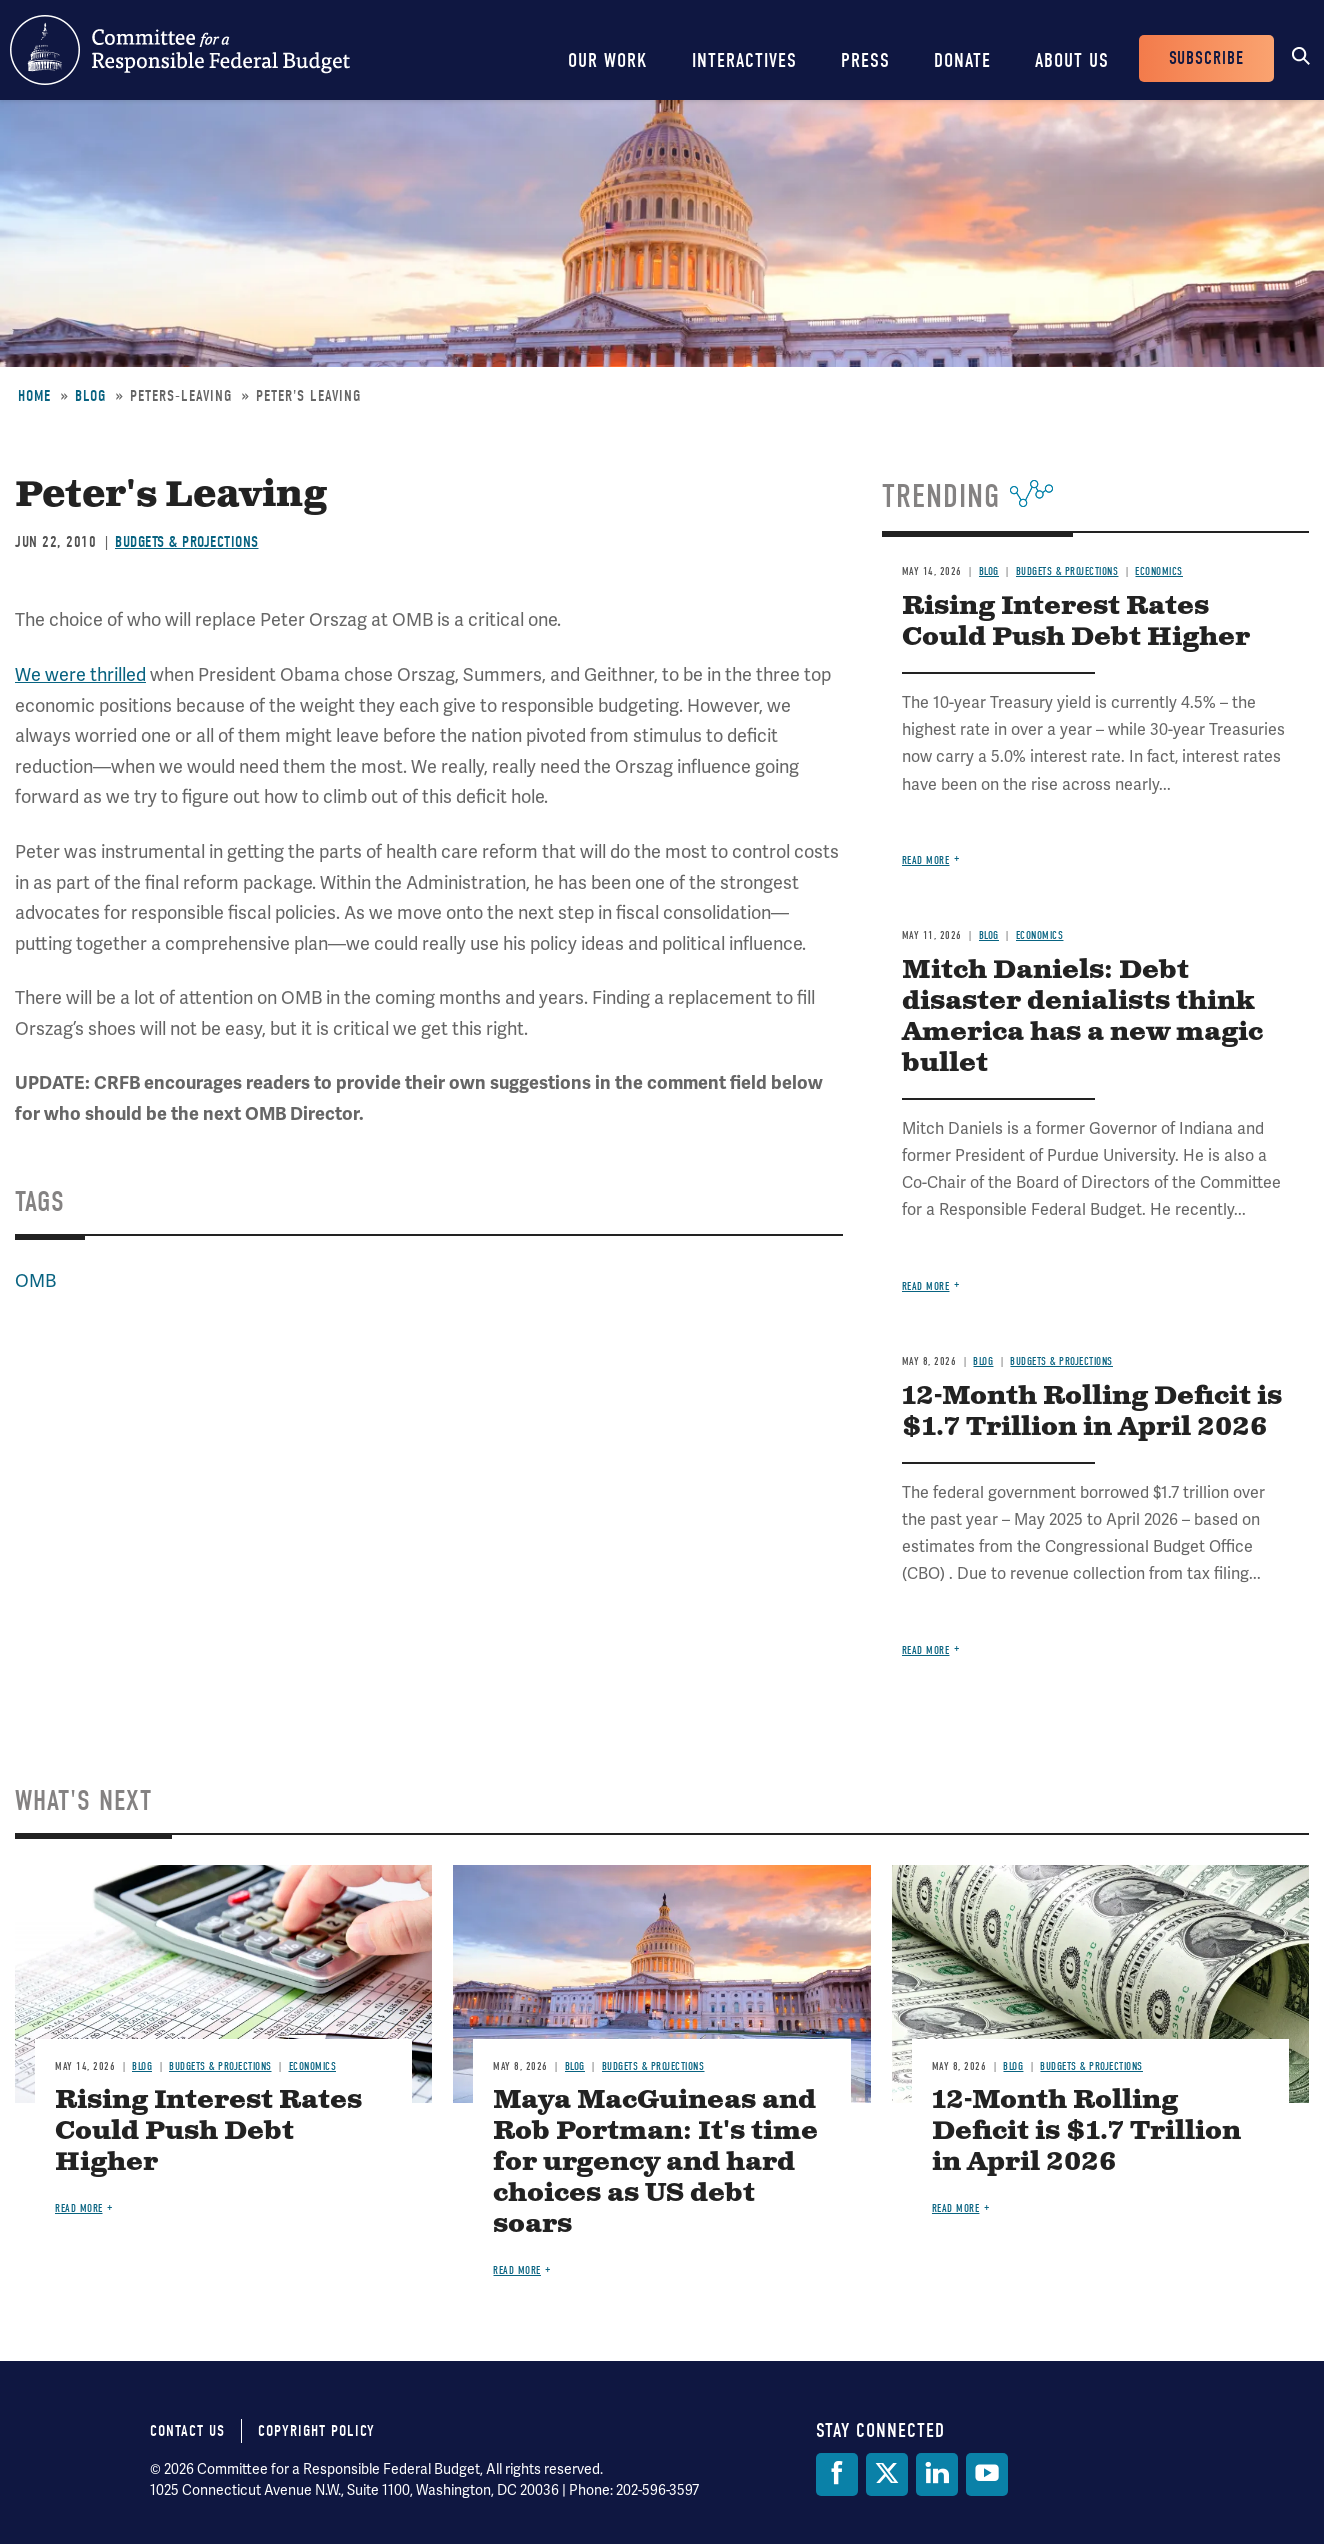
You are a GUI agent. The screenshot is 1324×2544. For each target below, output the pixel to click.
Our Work (608, 60)
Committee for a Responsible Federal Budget (180, 50)
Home (34, 396)
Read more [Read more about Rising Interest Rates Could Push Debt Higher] (926, 860)
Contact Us (187, 2431)
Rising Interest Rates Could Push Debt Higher (1076, 622)
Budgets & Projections (187, 542)
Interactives (744, 60)
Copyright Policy (316, 2431)
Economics (1159, 571)
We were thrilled (80, 675)
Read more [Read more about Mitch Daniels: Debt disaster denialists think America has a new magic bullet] (926, 1286)
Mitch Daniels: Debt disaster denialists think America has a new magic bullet (1082, 1017)
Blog (90, 396)
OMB (35, 1281)
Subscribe (1206, 58)
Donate (962, 60)
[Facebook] (837, 2474)
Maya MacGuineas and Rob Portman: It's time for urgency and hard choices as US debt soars (655, 2162)
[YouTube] (987, 2474)
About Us (1072, 60)
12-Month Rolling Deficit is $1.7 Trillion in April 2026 (1092, 1412)
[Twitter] (887, 2474)
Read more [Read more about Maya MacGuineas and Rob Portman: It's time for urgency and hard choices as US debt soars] (517, 2270)
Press (865, 60)
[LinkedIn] (937, 2474)
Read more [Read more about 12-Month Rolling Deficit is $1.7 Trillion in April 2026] (926, 1650)
